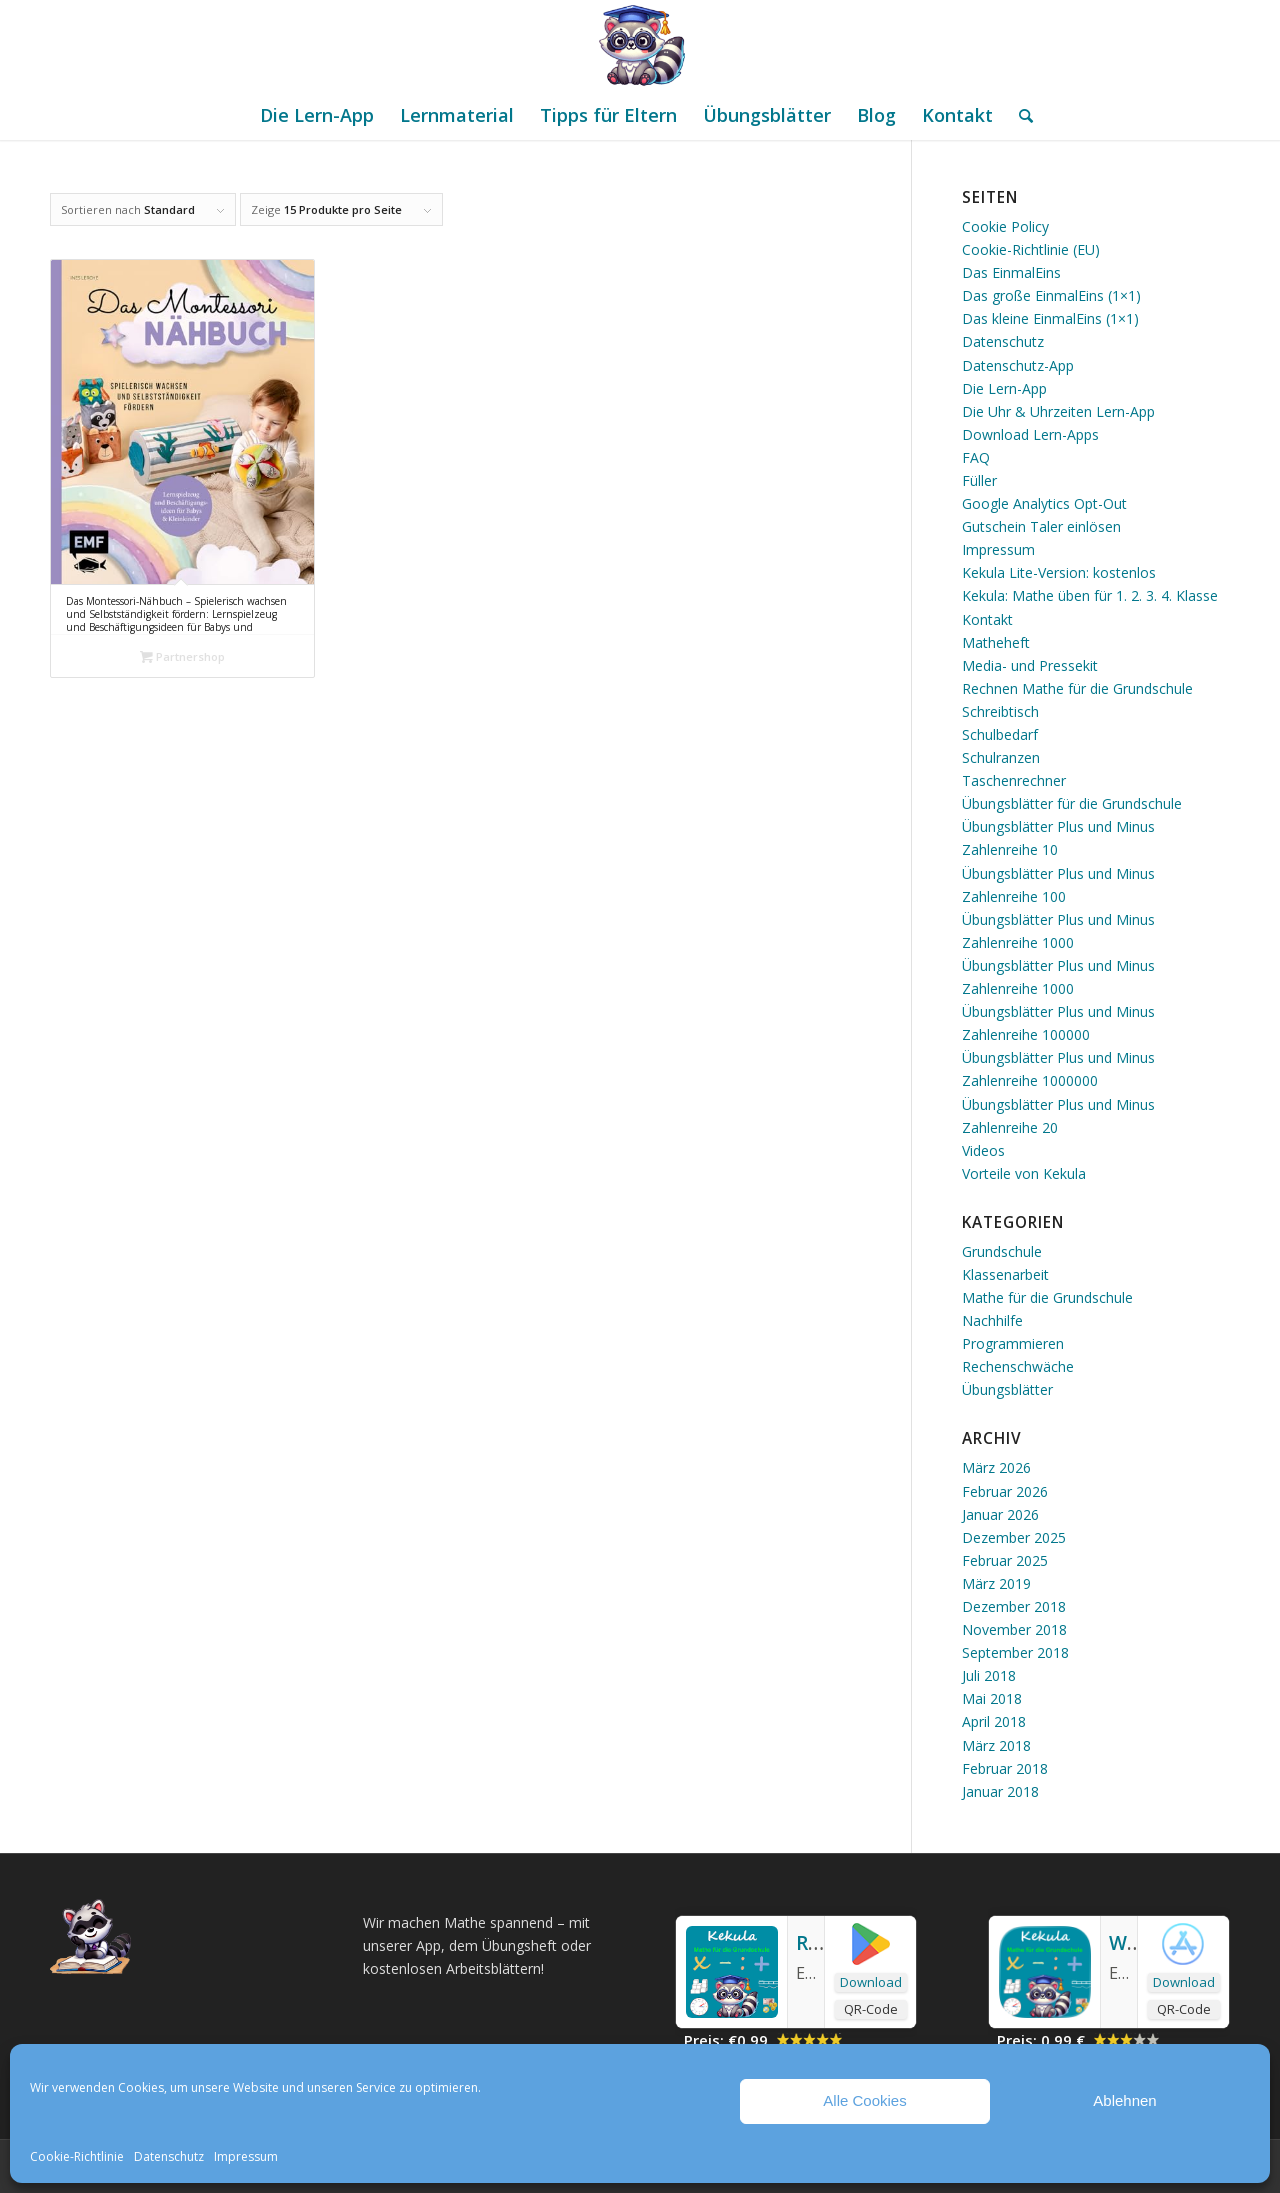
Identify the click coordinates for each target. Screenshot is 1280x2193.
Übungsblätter (1007, 1389)
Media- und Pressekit (1030, 665)
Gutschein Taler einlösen (1041, 526)
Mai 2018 (992, 1698)
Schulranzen (1001, 757)
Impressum (246, 2156)
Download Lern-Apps (1030, 434)
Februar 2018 (1005, 1768)
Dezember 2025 (1014, 1537)
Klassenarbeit (1005, 1274)
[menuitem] (317, 115)
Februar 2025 (1005, 1560)
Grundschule (1002, 1251)
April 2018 (994, 1721)
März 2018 (996, 1745)
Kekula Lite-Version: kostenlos (1059, 572)
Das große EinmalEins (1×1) (1051, 295)
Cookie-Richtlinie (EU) (1031, 249)
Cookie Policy (1005, 226)
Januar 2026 (1000, 1514)
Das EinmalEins (1011, 272)
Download (871, 1982)
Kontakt (987, 619)
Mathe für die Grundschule (1047, 1297)
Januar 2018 (1000, 1791)
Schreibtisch (1000, 711)
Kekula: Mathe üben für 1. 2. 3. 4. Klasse (1090, 595)
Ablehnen (1124, 2100)
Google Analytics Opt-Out (1044, 503)
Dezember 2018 (1014, 1606)
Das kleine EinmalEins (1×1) (1050, 318)
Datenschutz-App (1018, 365)
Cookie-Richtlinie (77, 2156)
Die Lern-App (1004, 388)
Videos (983, 1150)
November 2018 (1014, 1629)
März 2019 (996, 1583)
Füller (979, 480)
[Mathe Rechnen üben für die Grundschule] (640, 45)
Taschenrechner (1014, 780)
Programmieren (1013, 1343)
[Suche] (1019, 115)
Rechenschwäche (1018, 1366)
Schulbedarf (1000, 734)
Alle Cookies (864, 2100)
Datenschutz (169, 2156)
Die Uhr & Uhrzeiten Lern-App (1058, 411)
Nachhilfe (992, 1320)
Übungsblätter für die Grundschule (1072, 803)
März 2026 (996, 1467)
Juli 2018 (989, 1675)
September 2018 (1015, 1652)
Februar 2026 (1005, 1491)
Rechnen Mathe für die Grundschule (1077, 688)
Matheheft (996, 642)
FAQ (976, 457)
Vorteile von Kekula (1024, 1173)
